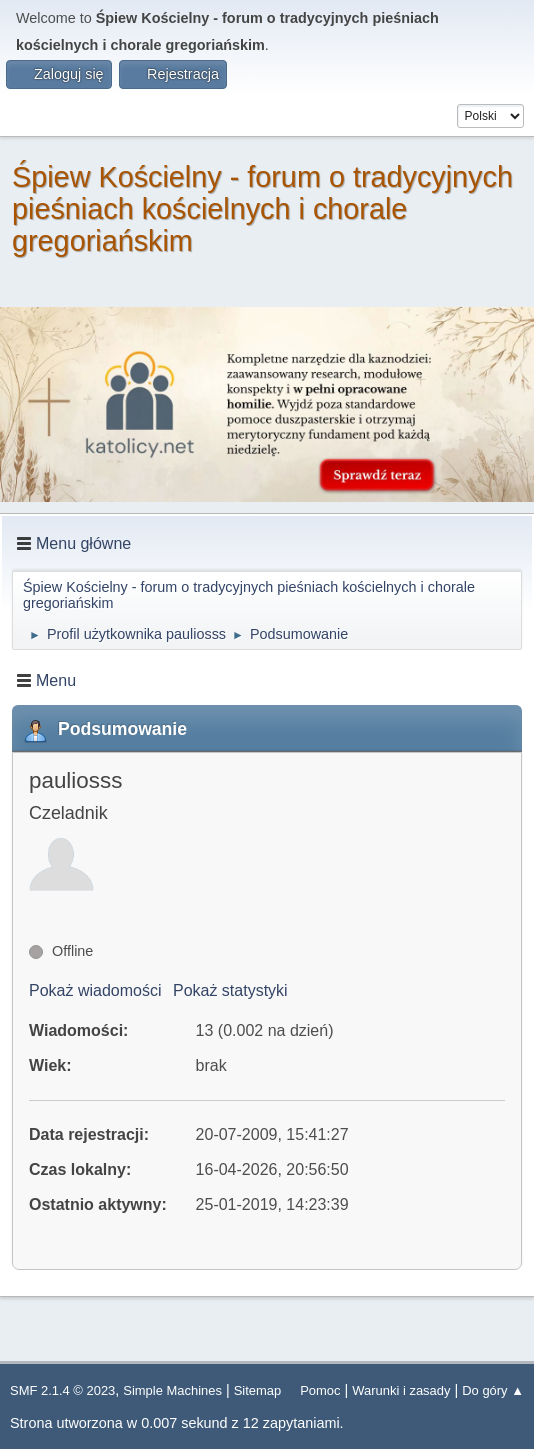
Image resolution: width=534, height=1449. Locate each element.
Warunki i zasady (401, 1390)
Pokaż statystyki (230, 990)
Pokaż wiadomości (95, 990)
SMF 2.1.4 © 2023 (62, 1390)
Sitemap (258, 1390)
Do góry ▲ (493, 1390)
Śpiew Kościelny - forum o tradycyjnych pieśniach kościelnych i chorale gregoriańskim (262, 209)
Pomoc (320, 1390)
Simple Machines (172, 1390)
